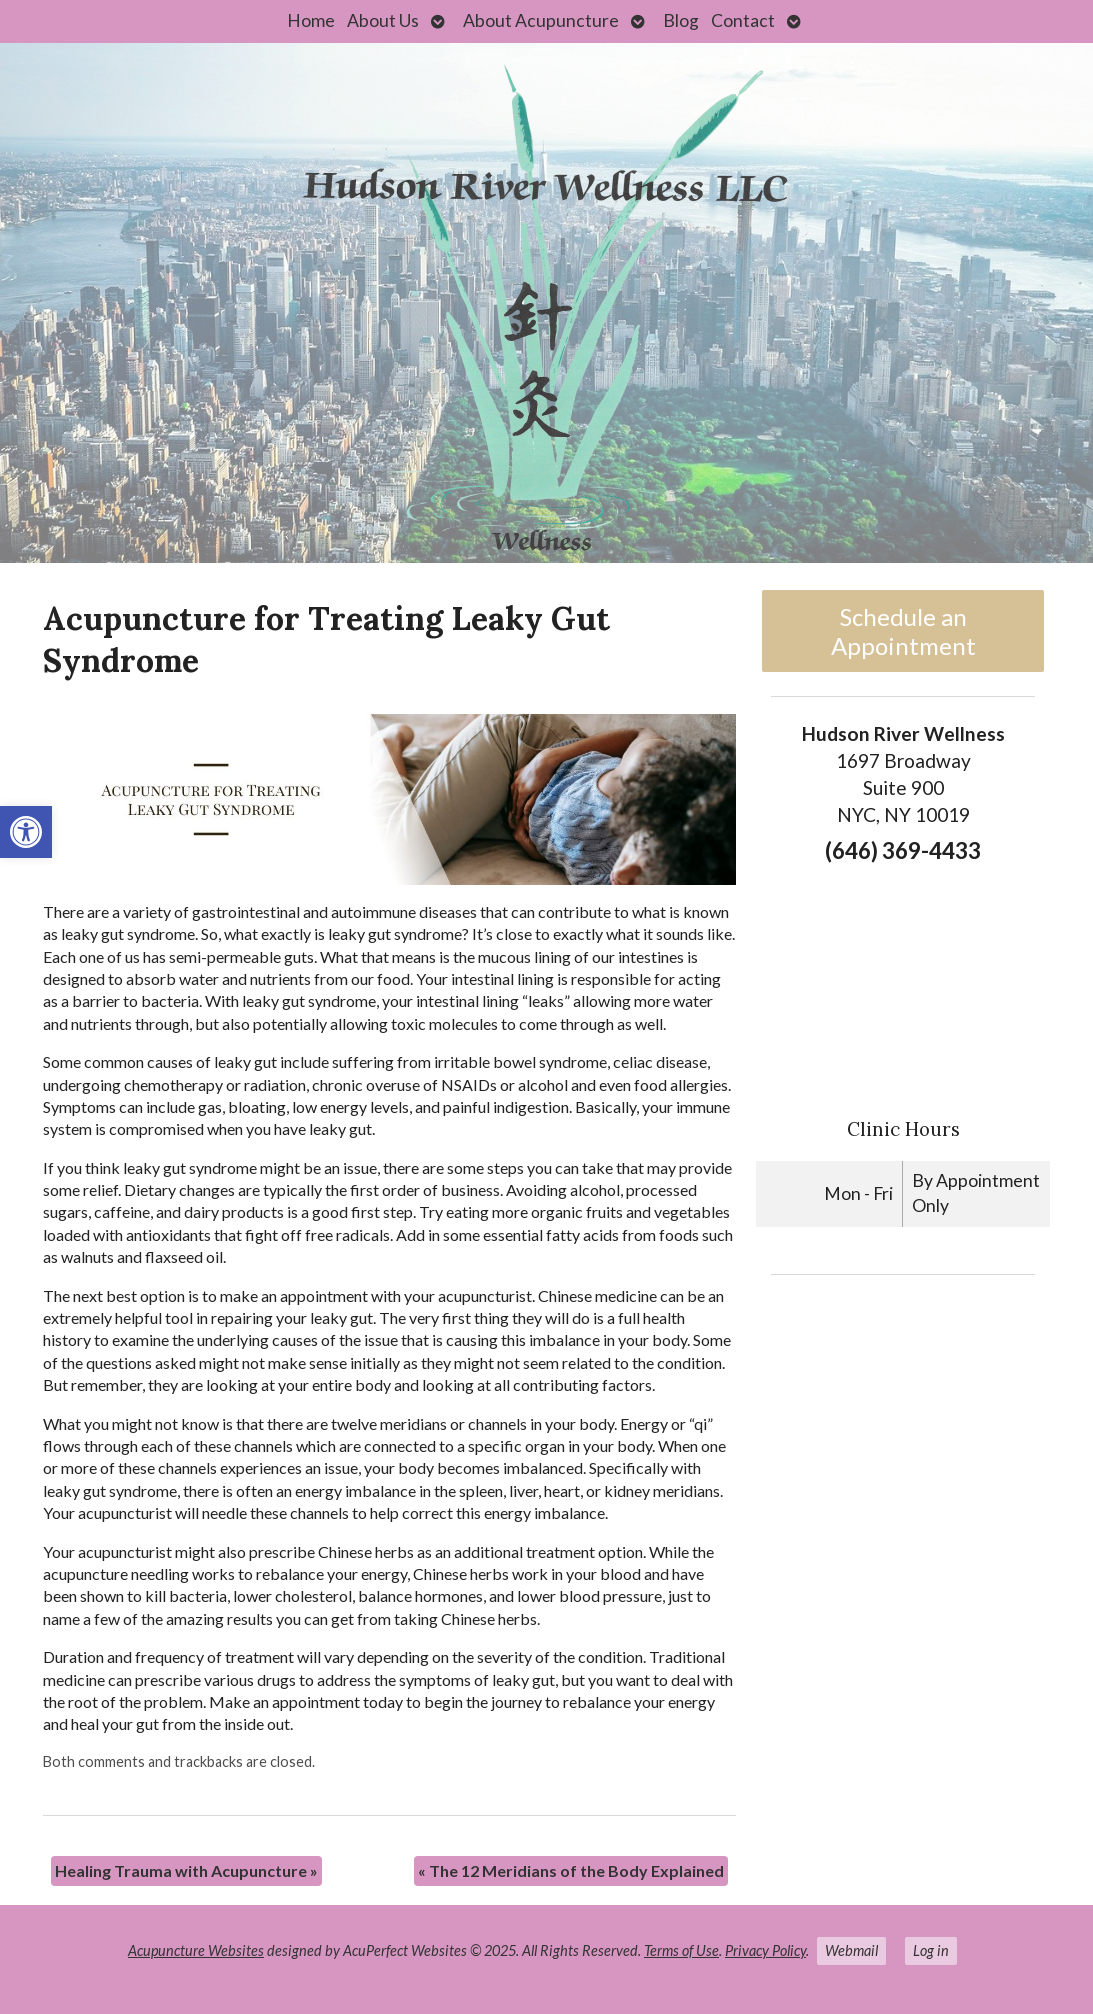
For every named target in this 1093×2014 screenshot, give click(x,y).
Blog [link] (681, 20)
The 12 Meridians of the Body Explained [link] (571, 1870)
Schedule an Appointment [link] (903, 631)
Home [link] (311, 20)
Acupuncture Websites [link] (196, 1950)
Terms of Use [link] (681, 1950)
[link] (26, 832)
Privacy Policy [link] (765, 1950)
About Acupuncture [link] (541, 20)
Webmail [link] (851, 1950)
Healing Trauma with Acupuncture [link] (186, 1870)
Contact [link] (743, 20)
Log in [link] (931, 1950)
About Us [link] (383, 20)
